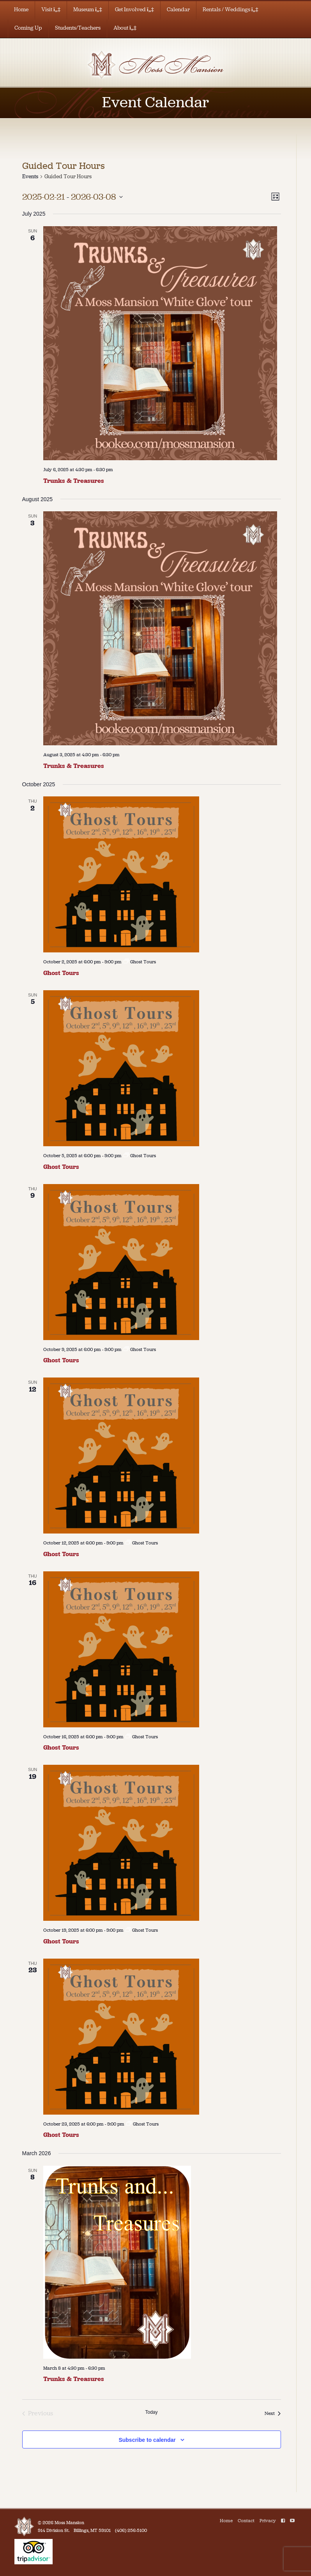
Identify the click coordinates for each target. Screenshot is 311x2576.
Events (30, 176)
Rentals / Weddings (230, 9)
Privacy (268, 2520)
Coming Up (28, 28)
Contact (246, 2520)
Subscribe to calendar (146, 2440)
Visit (50, 9)
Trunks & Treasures (73, 481)
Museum (87, 9)
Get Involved (134, 9)
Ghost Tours (61, 973)
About (124, 28)
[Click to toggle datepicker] (72, 196)
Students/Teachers (78, 28)
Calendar (178, 9)
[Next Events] (273, 2413)
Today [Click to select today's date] (151, 2412)
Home (21, 9)
